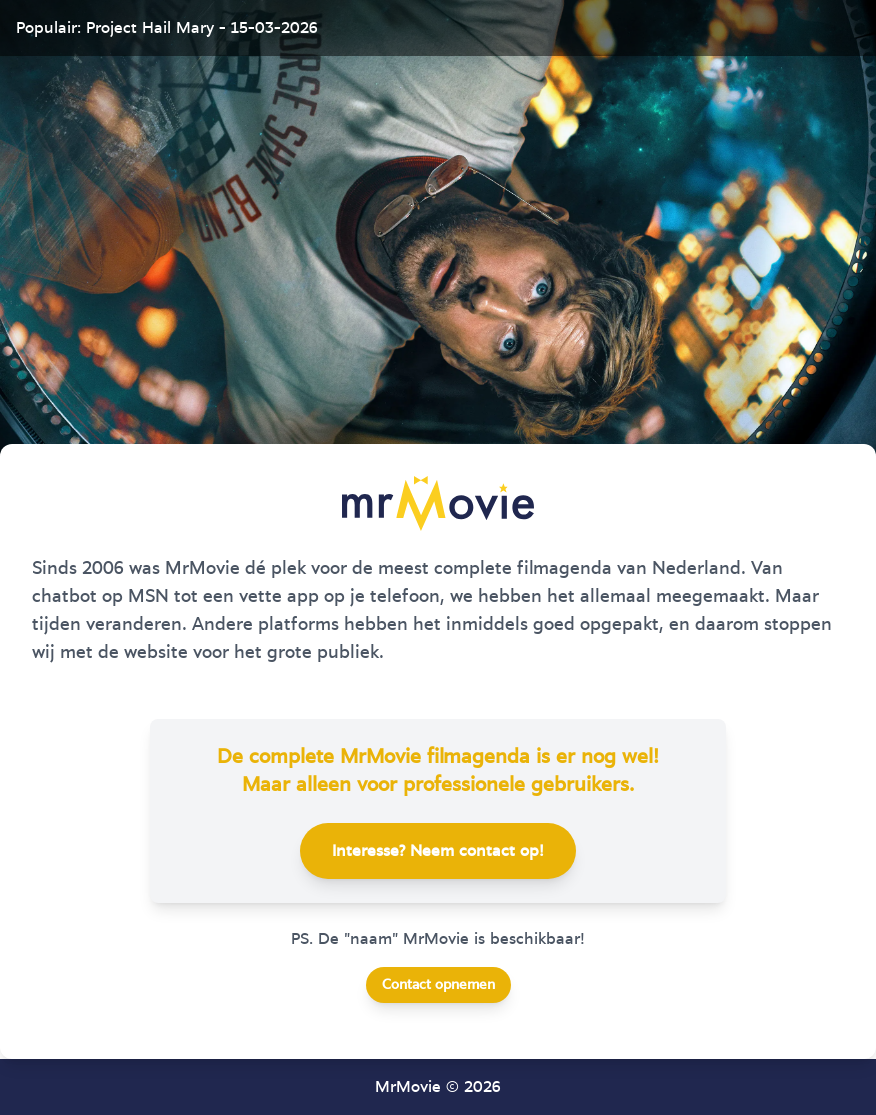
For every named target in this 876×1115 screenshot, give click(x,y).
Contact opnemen (438, 985)
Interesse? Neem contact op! (438, 851)
